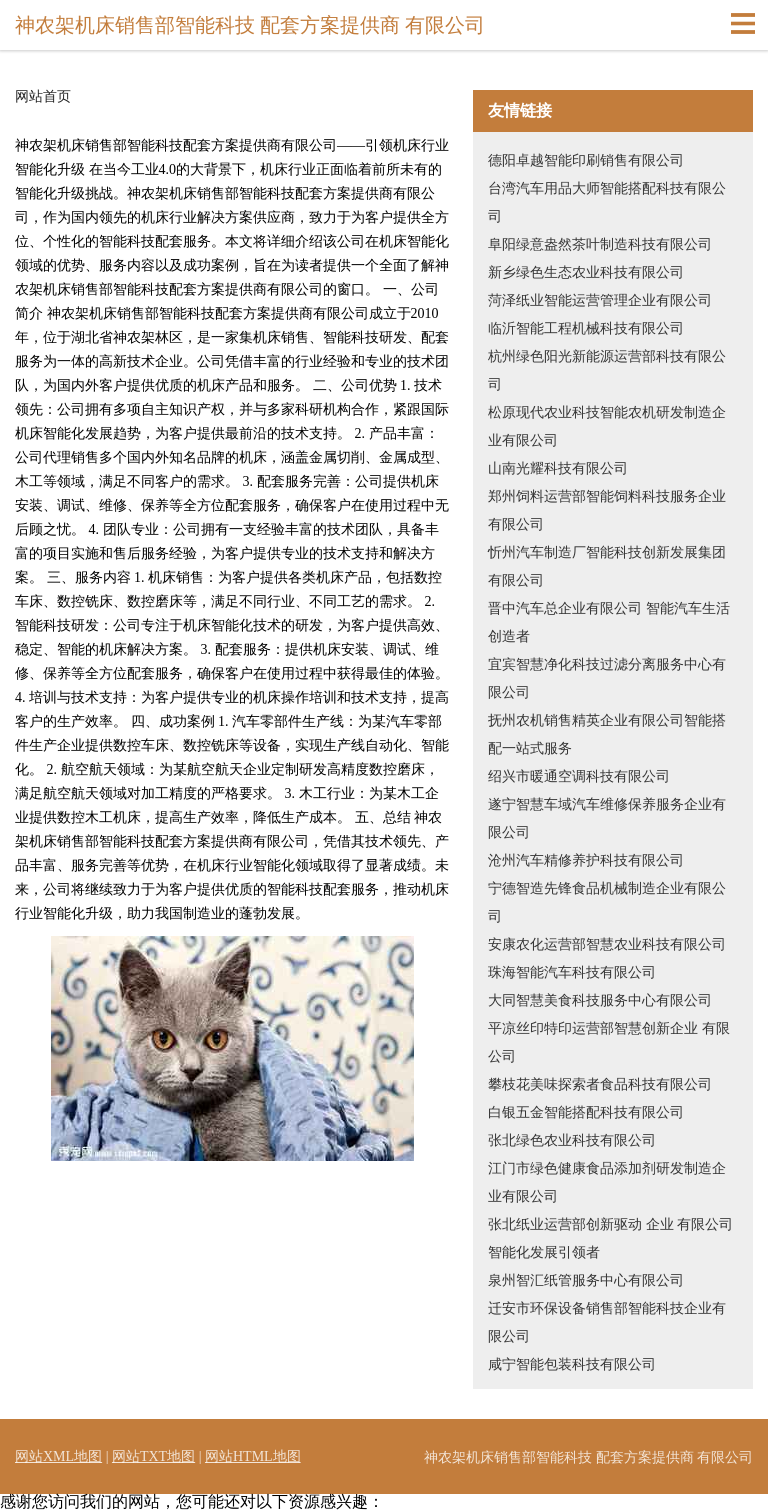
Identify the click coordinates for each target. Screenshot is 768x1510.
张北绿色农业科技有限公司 (572, 1140)
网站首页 (43, 97)
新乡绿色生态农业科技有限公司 (586, 272)
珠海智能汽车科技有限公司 (572, 972)
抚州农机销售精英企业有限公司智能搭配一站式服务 (607, 734)
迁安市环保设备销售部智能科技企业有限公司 (607, 1322)
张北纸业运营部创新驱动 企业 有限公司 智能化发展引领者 (610, 1238)
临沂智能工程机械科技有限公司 (586, 328)
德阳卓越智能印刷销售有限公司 (586, 160)
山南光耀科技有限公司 (558, 468)
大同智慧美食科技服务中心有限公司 (600, 1000)
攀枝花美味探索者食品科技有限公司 (600, 1084)
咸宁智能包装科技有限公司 (572, 1364)
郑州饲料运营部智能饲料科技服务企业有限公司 (607, 510)
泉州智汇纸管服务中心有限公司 (586, 1280)
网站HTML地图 (253, 1456)
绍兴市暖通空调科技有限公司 (579, 776)
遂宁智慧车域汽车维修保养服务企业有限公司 (607, 818)
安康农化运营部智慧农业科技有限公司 (607, 944)
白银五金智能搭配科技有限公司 (586, 1112)
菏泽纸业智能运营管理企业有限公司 (600, 300)
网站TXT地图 (153, 1456)
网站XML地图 (58, 1456)
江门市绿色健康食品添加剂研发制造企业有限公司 (607, 1182)
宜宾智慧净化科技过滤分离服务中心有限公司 (607, 678)
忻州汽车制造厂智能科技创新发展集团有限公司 (607, 566)
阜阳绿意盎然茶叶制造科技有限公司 (600, 244)
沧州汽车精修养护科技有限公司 (586, 860)
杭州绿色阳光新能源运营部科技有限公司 (607, 370)
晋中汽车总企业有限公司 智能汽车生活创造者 (609, 622)
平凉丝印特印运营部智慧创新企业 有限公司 (609, 1042)
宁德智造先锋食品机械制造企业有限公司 (607, 902)
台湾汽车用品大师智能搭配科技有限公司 (607, 202)
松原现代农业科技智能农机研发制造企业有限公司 (607, 426)
